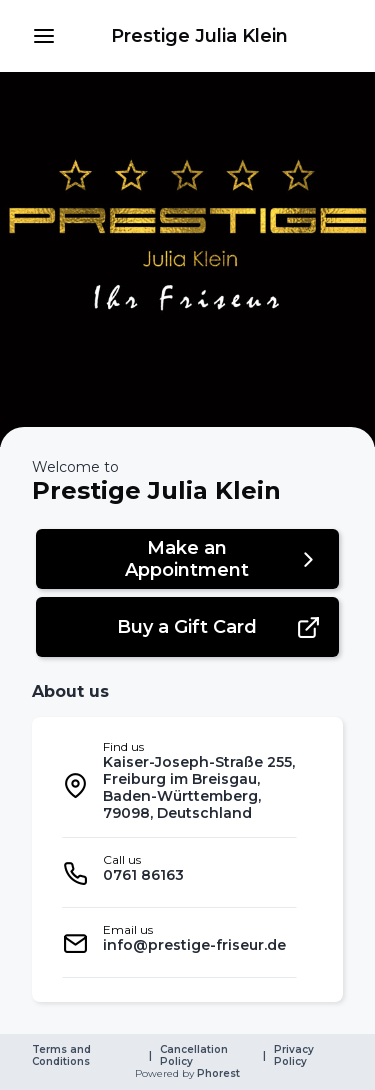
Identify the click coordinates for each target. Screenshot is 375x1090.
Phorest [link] (217, 1074)
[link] (199, 36)
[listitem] (179, 785)
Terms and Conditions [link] (63, 1056)
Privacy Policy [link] (295, 1056)
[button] (44, 36)
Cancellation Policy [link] (195, 1056)
